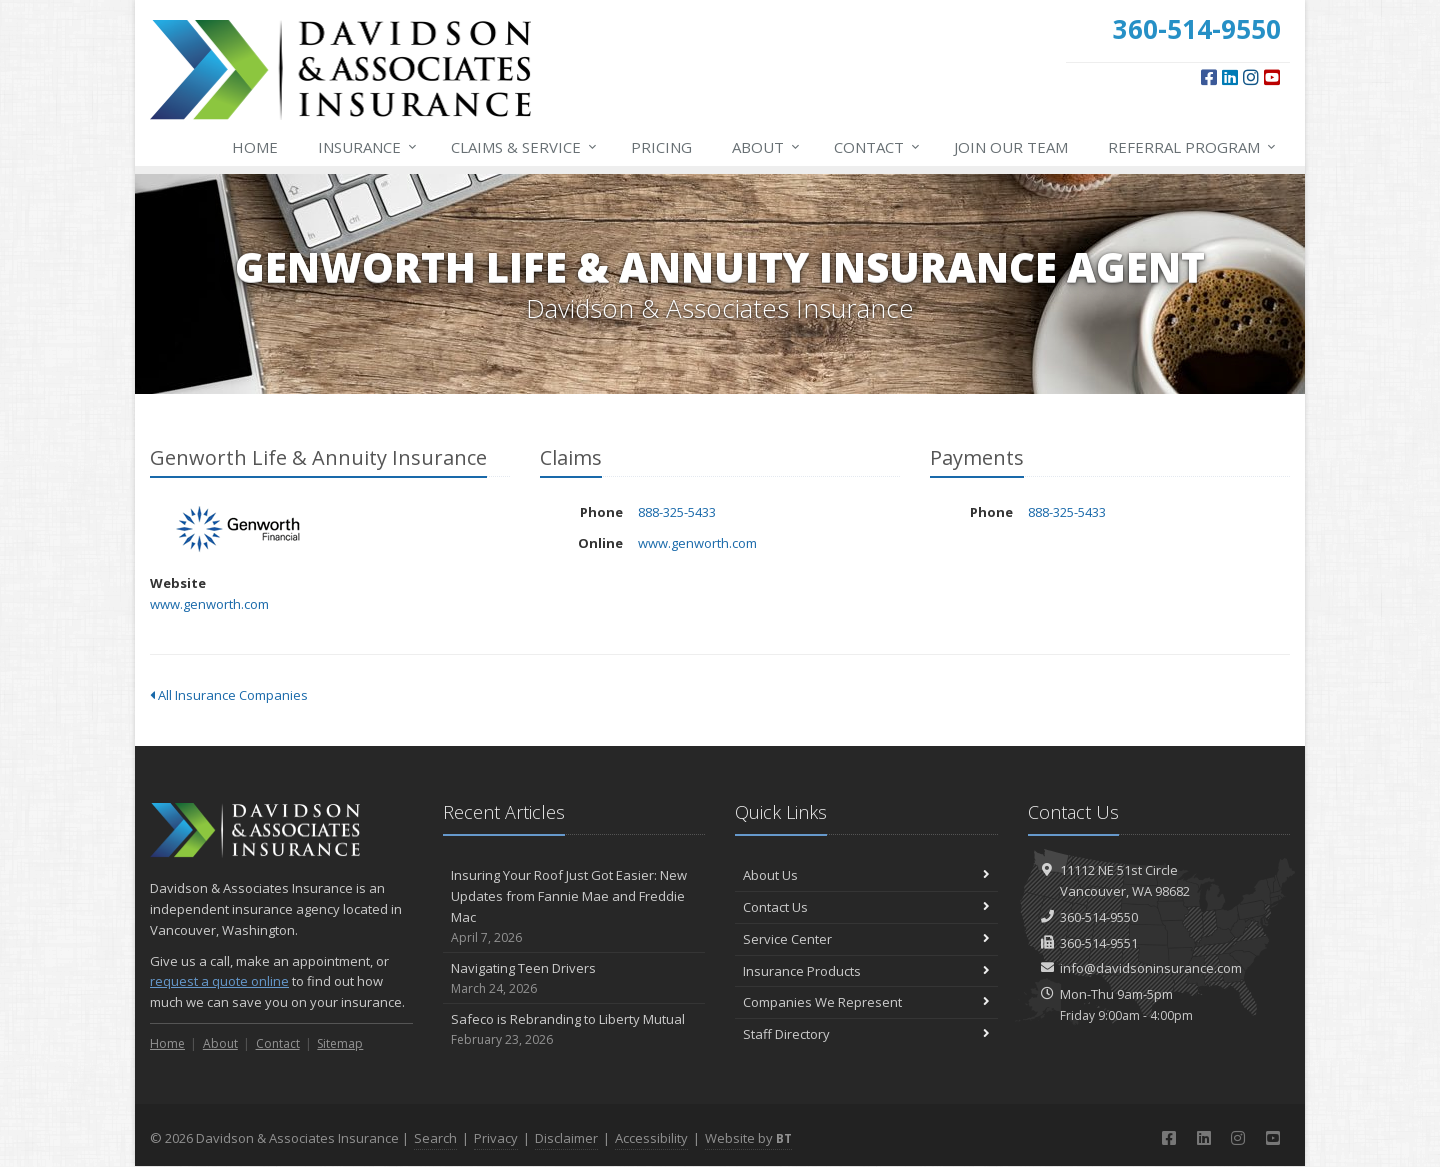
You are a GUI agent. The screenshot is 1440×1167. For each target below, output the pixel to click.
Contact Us (866, 907)
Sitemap (340, 1043)
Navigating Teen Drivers (574, 978)
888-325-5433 (677, 512)
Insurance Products (866, 971)
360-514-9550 (1099, 917)
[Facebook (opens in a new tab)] (1209, 77)
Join (1011, 147)
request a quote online (219, 981)
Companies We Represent (866, 1002)
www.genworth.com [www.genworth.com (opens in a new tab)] (209, 604)
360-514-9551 (1099, 943)
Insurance (368, 147)
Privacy (496, 1138)
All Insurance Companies (229, 695)
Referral (1193, 147)
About (767, 147)
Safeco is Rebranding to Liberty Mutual (574, 1029)
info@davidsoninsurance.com (1151, 968)
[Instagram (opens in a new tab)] (1251, 77)
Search (435, 1138)
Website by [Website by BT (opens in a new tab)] (748, 1138)
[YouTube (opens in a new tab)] (1272, 77)
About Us (866, 875)
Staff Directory (866, 1034)
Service (525, 147)
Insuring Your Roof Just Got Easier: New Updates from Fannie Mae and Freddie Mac (574, 906)
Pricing (661, 147)
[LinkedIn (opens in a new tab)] (1230, 77)
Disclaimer (566, 1138)
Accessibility (651, 1138)
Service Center (866, 939)
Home (255, 147)
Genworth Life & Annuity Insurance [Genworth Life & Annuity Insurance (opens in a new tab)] (239, 529)
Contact (878, 147)
